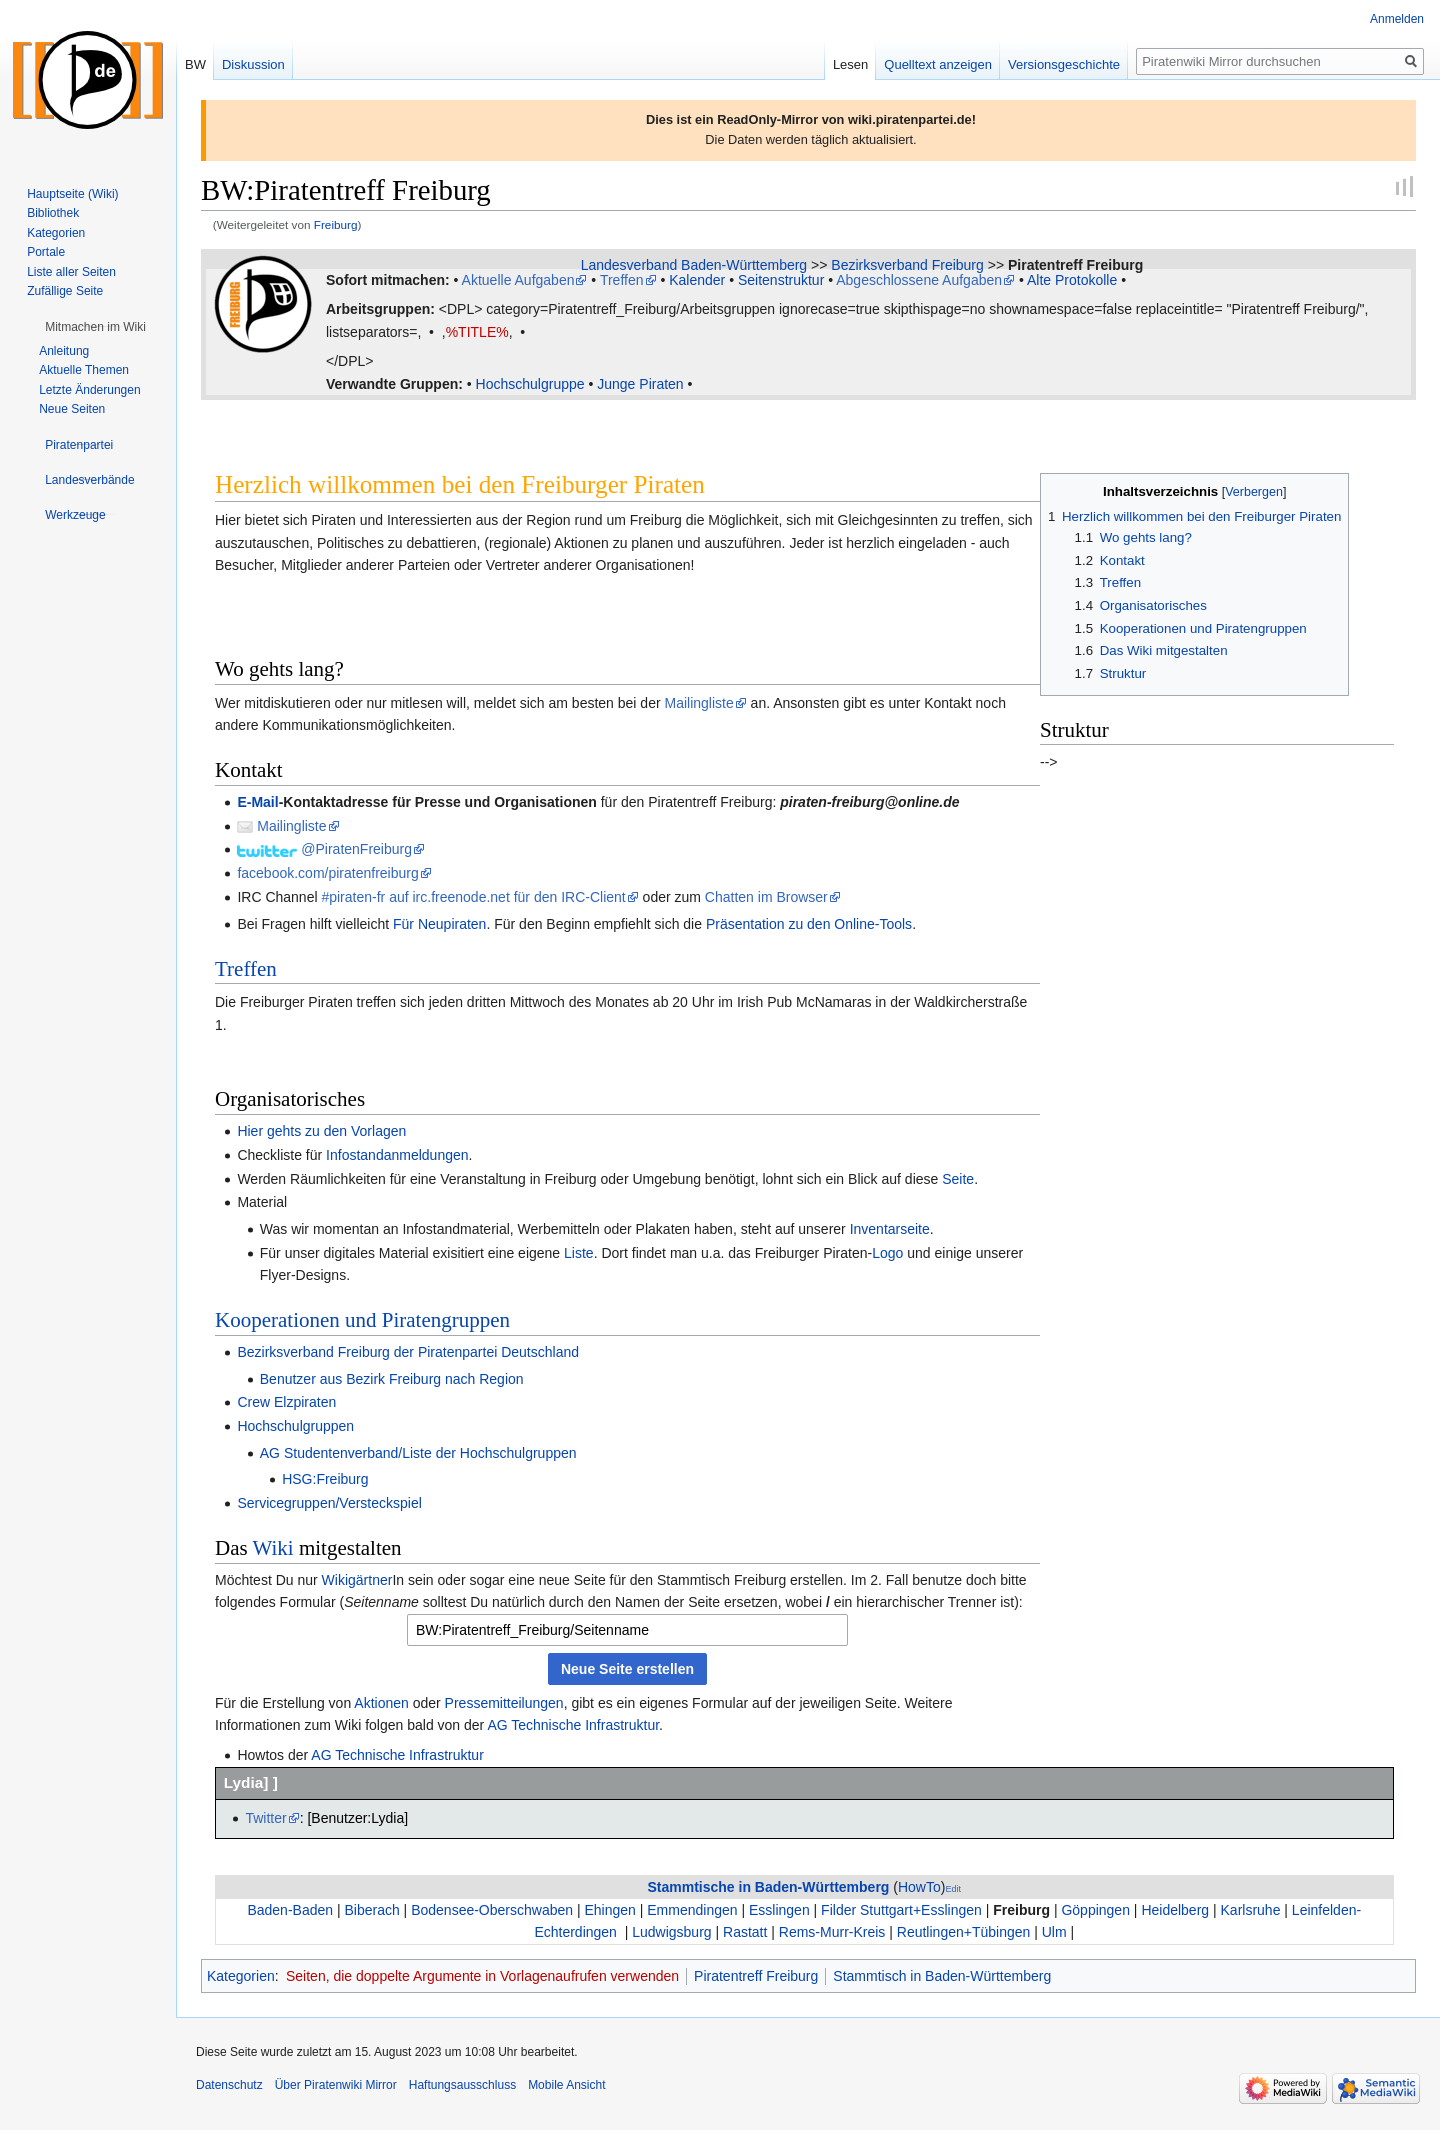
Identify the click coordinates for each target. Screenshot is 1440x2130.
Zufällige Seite (65, 291)
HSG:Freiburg (325, 1479)
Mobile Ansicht (566, 2085)
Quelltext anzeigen (938, 64)
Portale (46, 252)
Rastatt (745, 1932)
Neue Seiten (72, 409)
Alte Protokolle (1072, 280)
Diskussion (253, 64)
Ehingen (609, 1910)
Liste (579, 1253)
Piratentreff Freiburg (1075, 265)
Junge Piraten (640, 384)
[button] (95, 327)
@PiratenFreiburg (356, 849)
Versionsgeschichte (1064, 64)
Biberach (371, 1910)
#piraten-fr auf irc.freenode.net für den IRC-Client (473, 897)
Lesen (850, 64)
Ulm (1054, 1932)
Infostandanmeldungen (397, 1155)
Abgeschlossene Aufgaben (919, 280)
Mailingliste (698, 703)
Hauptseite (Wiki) (72, 194)
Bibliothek (53, 213)
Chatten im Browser (766, 897)
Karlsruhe (1251, 1910)
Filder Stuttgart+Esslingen (901, 1910)
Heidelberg (1175, 1910)
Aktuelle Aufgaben (518, 280)
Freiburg (336, 224)
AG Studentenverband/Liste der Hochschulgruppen (418, 1453)
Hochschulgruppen (295, 1426)
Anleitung (64, 351)
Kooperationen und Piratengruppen (362, 1320)
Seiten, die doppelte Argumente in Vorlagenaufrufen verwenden (482, 1976)
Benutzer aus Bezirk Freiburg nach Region (392, 1379)
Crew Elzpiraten (286, 1402)
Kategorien (241, 1976)
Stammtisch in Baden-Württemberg (942, 1976)
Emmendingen (692, 1910)
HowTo (919, 1887)
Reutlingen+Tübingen (964, 1932)
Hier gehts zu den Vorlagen (321, 1131)
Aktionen (381, 1703)
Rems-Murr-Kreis (832, 1932)
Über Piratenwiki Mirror (336, 2085)
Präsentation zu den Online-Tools (809, 924)
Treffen (622, 280)
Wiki (273, 1548)
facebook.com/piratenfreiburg (327, 873)
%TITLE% (477, 332)
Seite (958, 1179)
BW (195, 64)
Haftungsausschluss (462, 2085)
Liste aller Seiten (71, 272)
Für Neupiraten (439, 924)
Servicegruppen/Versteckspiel (329, 1503)
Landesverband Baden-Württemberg (694, 265)
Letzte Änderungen (89, 390)
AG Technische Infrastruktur (573, 1725)
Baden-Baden (290, 1910)
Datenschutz (229, 2085)
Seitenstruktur (781, 280)
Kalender (697, 280)
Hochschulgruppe (530, 384)
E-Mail (257, 802)
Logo (887, 1253)
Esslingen (779, 1910)
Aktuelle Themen (84, 370)
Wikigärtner (357, 1580)
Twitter (265, 1818)
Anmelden (1397, 19)
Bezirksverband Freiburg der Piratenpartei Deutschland (408, 1352)
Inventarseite (890, 1229)
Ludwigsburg (671, 1932)
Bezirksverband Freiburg (907, 265)
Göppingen (1095, 1910)
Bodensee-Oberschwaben (492, 1910)
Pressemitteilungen (504, 1703)
